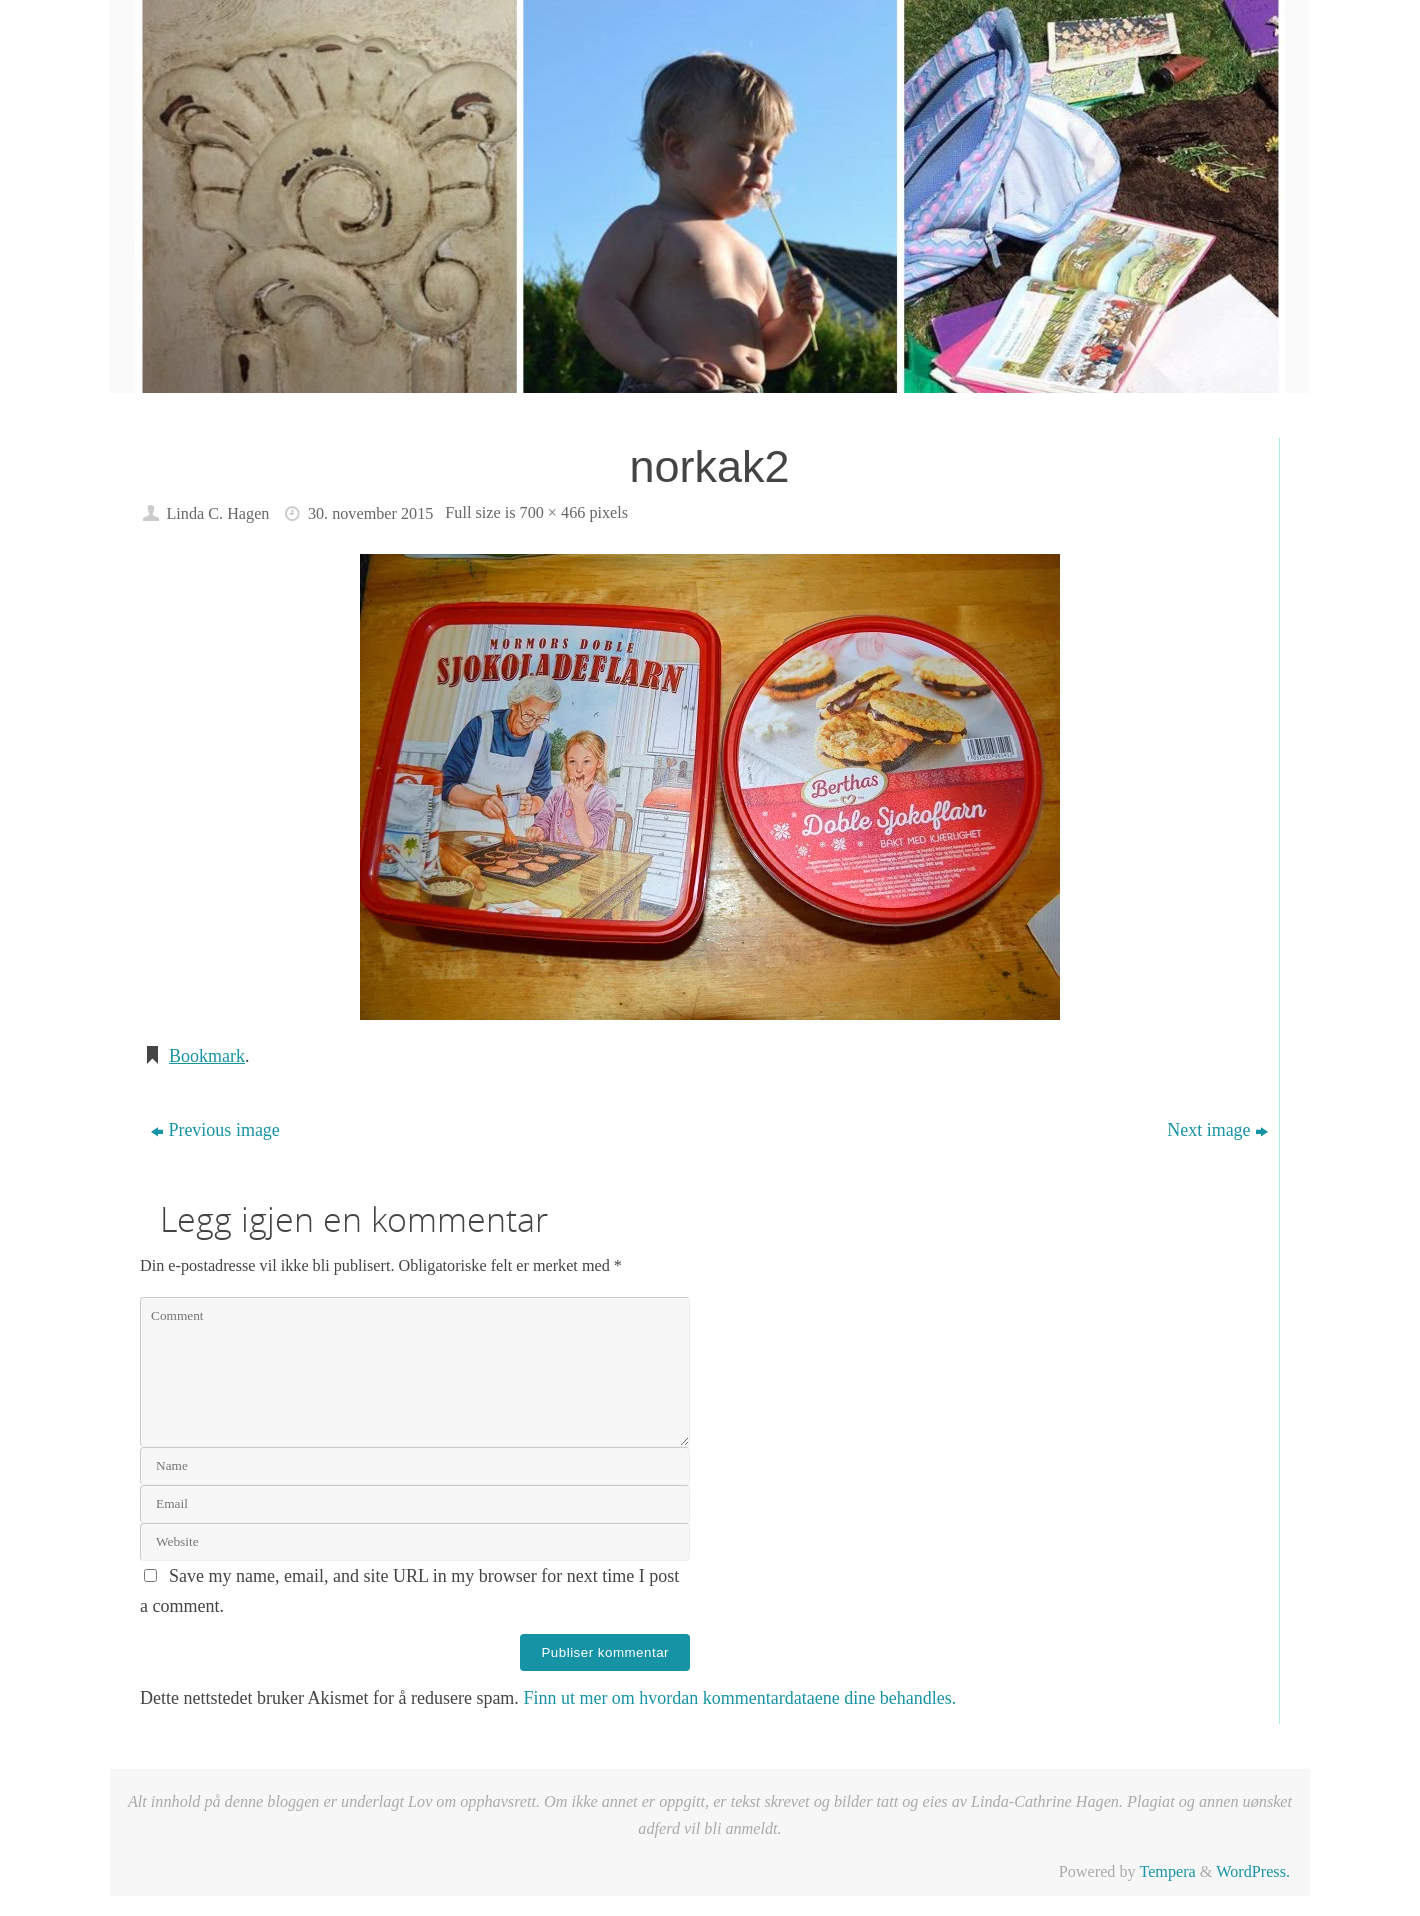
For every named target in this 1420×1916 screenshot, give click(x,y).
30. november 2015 (370, 514)
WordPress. (1253, 1872)
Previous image (215, 1130)
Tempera (1167, 1872)
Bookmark (207, 1056)
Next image (1217, 1130)
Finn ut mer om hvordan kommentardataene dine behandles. (739, 1698)
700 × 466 (553, 513)
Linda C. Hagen (217, 514)
